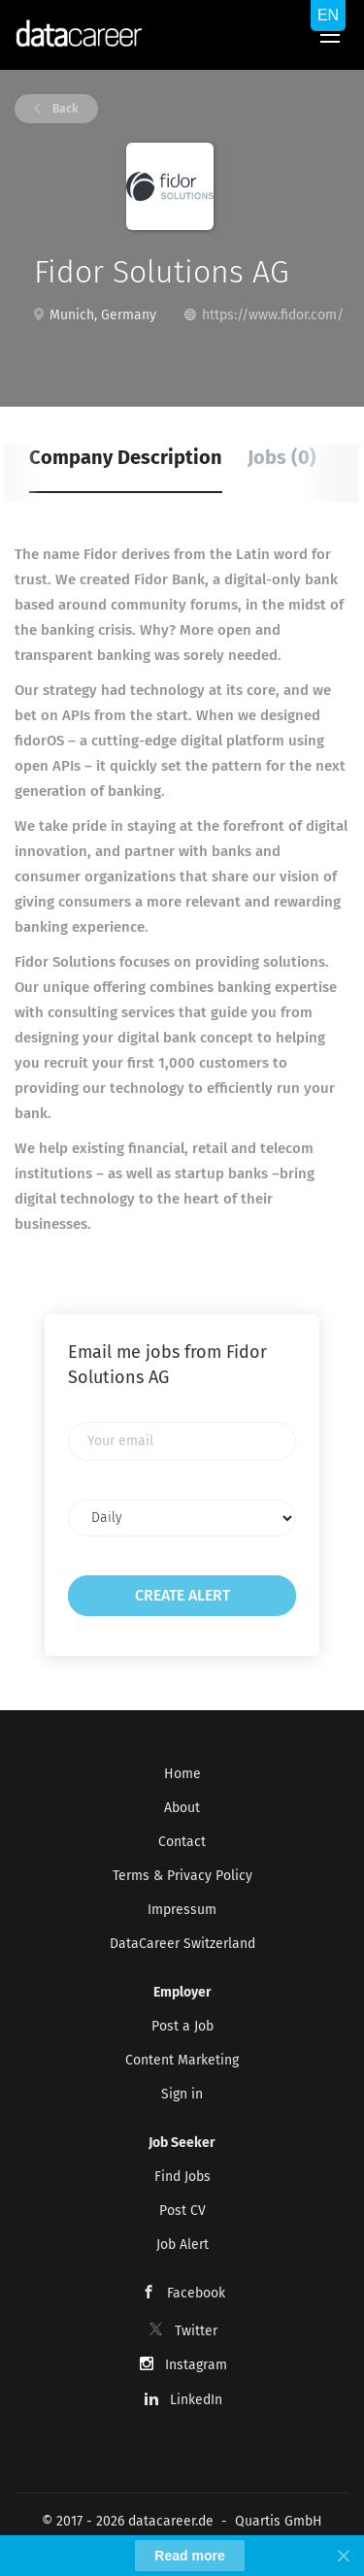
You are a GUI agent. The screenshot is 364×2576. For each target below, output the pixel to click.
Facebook (196, 2293)
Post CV (182, 2210)
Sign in (182, 2094)
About (182, 1808)
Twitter (196, 2331)
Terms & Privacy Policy (182, 1875)
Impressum (182, 1909)
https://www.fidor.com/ (273, 315)
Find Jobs (182, 2176)
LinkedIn (196, 2400)
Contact (182, 1841)
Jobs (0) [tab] (282, 457)
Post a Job (182, 2026)
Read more (189, 2555)
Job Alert (182, 2244)
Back (64, 109)
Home (182, 1774)
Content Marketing (182, 2060)
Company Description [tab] (125, 457)
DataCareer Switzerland (182, 1943)
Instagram (196, 2365)
